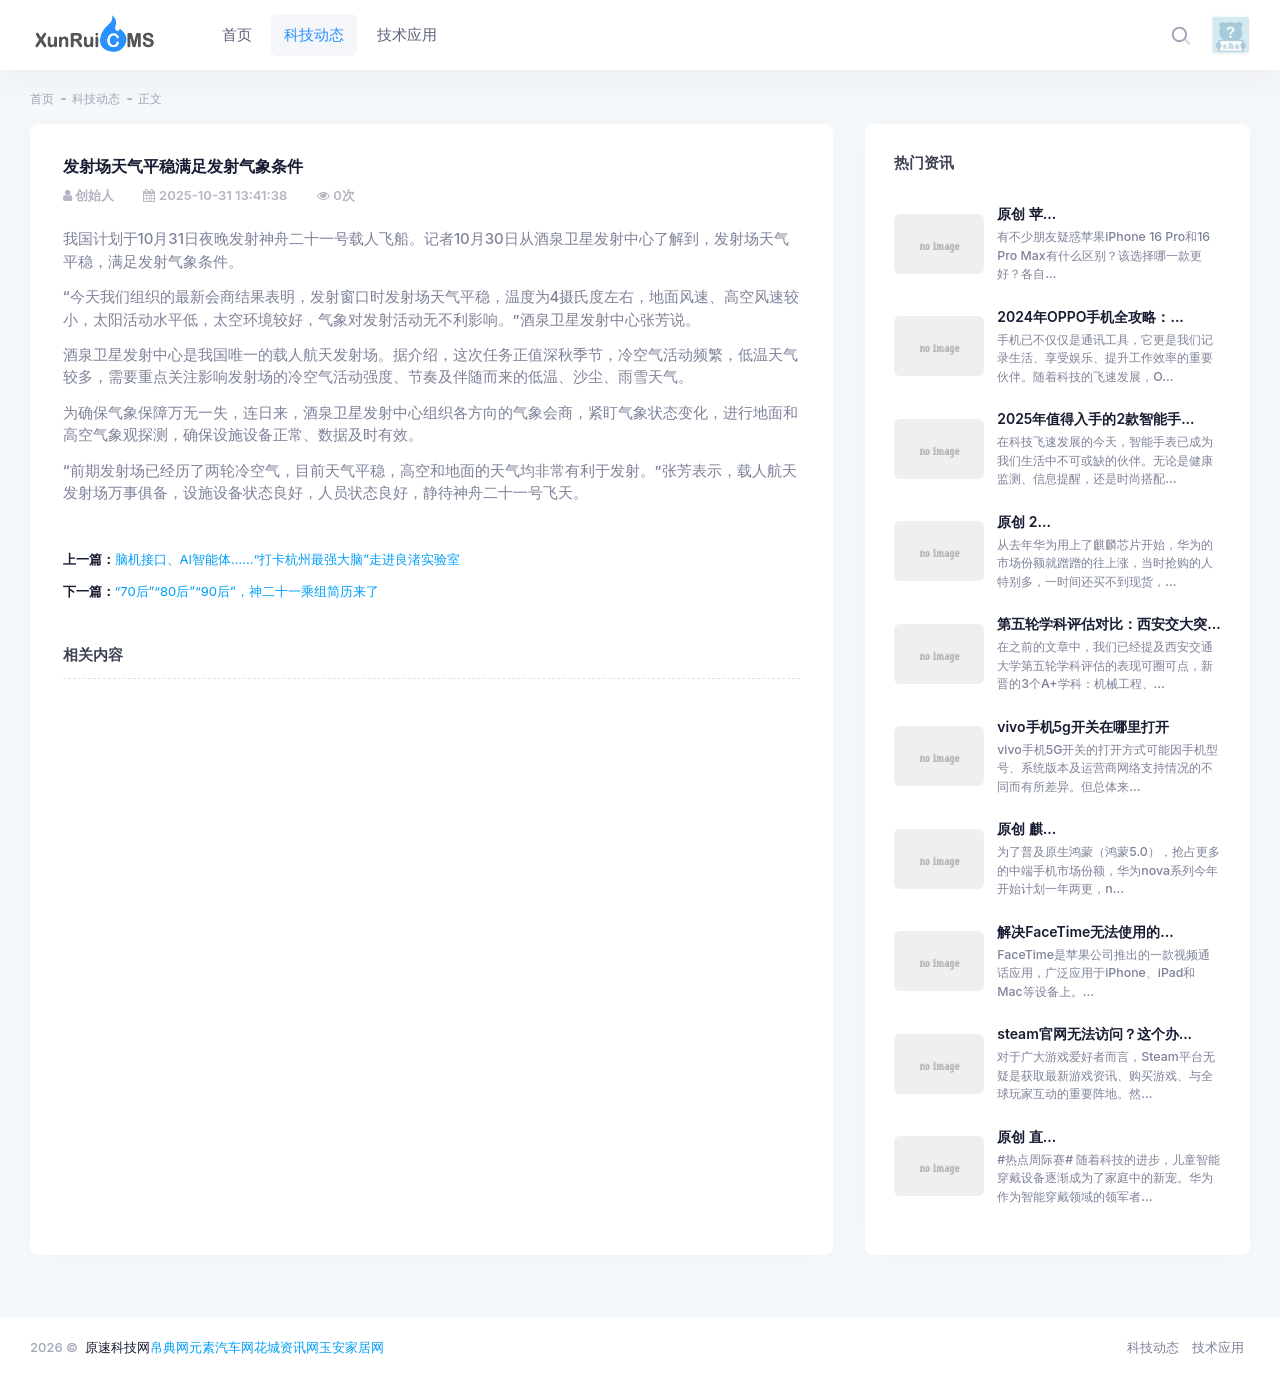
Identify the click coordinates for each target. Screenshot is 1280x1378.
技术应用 (1218, 1347)
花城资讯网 (286, 1347)
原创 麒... (1026, 828)
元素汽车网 (221, 1347)
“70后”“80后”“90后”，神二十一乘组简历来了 (247, 591)
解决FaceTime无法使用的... (1085, 931)
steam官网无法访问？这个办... (1094, 1033)
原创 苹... (1026, 213)
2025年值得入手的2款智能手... (1095, 418)
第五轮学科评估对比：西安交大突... (1108, 623)
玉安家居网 (351, 1347)
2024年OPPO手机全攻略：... (1090, 316)
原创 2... (1024, 521)
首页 (42, 98)
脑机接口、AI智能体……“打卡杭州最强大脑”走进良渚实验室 (287, 559)
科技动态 (96, 98)
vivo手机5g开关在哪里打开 (1083, 726)
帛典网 (169, 1347)
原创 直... (1026, 1136)
